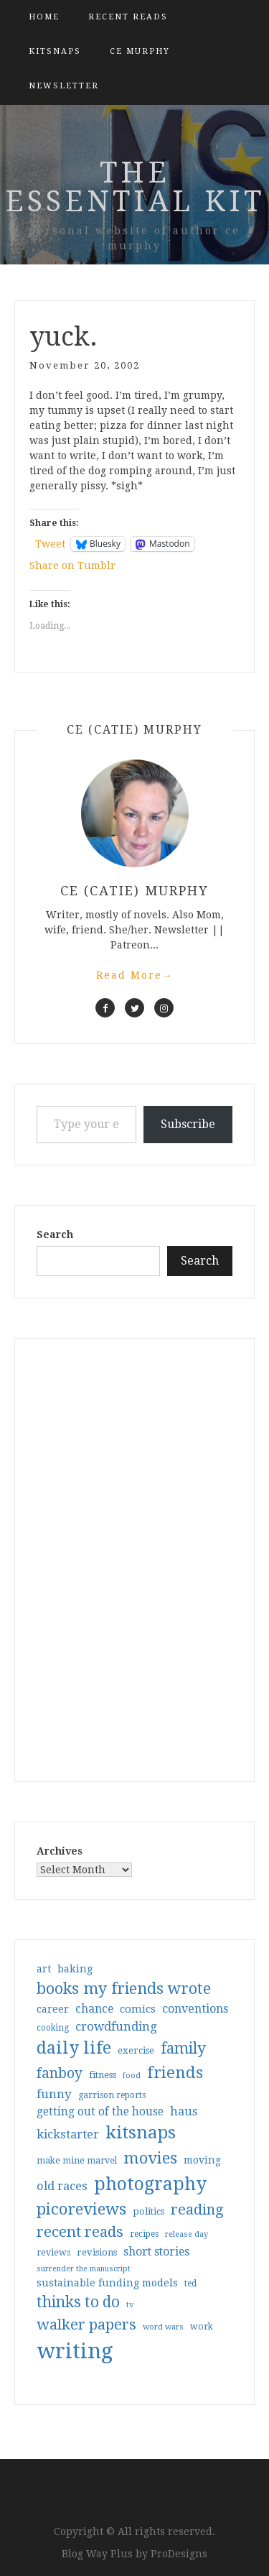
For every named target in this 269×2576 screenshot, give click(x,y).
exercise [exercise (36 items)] (136, 2050)
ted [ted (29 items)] (190, 2284)
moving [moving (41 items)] (202, 2160)
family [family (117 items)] (183, 2048)
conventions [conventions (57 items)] (195, 2009)
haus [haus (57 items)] (183, 2111)
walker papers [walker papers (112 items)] (86, 2324)
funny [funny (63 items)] (54, 2094)
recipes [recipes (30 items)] (144, 2234)
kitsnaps (55, 51)
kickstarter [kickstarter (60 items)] (68, 2134)
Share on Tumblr (72, 565)
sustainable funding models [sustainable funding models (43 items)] (107, 2283)
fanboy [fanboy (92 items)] (59, 2073)
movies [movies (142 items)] (150, 2157)
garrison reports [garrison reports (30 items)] (112, 2095)
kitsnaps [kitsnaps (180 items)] (140, 2133)
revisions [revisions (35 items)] (97, 2252)
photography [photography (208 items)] (150, 2184)
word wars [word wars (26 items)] (163, 2327)
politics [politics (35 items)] (148, 2211)
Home (44, 17)
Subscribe (188, 1124)
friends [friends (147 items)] (175, 2072)
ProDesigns (179, 2553)
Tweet (50, 544)
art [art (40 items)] (44, 1969)
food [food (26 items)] (132, 2075)
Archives (59, 1851)
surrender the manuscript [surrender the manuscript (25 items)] (84, 2268)
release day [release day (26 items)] (186, 2234)
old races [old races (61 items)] (62, 2186)
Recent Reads (128, 17)
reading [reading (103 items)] (197, 2209)
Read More (135, 975)
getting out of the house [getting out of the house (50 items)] (100, 2111)
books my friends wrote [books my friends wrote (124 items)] (124, 1989)
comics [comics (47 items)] (138, 2009)
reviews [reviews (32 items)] (53, 2252)
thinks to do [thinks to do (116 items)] (78, 2302)
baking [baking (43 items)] (75, 1969)
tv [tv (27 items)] (130, 2304)
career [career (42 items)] (53, 2009)
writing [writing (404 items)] (75, 2351)
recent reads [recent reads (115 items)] (80, 2231)
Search (55, 1234)
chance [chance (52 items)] (94, 2009)
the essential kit (135, 187)
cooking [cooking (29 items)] (53, 2028)
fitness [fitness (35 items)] (102, 2074)
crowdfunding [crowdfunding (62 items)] (116, 2026)
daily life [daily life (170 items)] (74, 2048)
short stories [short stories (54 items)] (156, 2251)
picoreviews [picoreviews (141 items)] (81, 2208)
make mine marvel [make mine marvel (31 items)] (77, 2161)
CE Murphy (140, 51)
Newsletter (64, 86)
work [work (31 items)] (201, 2327)
